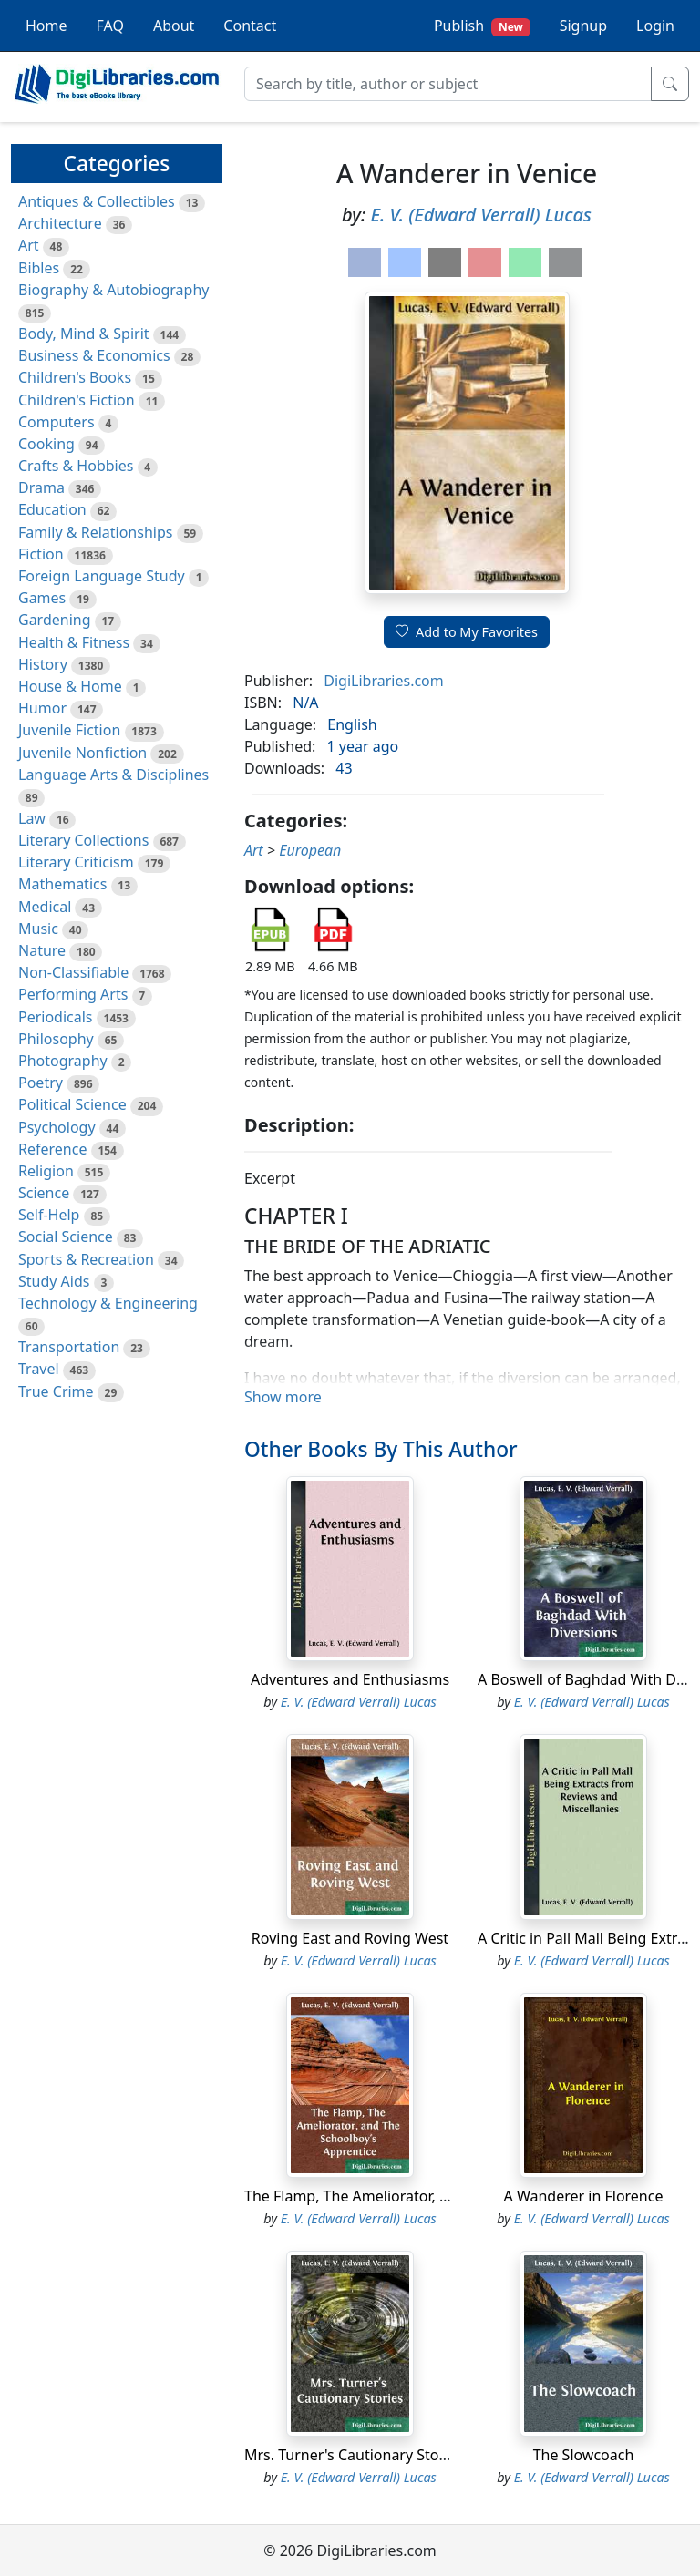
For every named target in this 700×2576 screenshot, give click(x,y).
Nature (42, 950)
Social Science (65, 1236)
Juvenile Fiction (69, 730)
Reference (52, 1149)
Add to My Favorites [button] (467, 632)
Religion (46, 1171)
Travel (38, 1369)
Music (38, 929)
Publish (482, 25)
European (310, 850)
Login (655, 25)
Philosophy (56, 1039)
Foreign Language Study (101, 576)
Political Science (72, 1104)
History (42, 664)
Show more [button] (283, 1397)
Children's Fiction (76, 400)
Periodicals (55, 1017)
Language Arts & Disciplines (113, 775)
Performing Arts (73, 994)
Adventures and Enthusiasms (350, 1679)
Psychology (57, 1127)
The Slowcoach (583, 2455)
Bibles (38, 268)
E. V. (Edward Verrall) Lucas (481, 214)
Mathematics (62, 884)
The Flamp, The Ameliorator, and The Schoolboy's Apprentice (450, 2196)
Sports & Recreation (86, 1259)
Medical (44, 907)
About (173, 25)
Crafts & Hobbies (75, 466)
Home (46, 25)
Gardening (54, 620)
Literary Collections (83, 840)
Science (43, 1193)
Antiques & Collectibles (96, 201)
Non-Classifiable (73, 972)
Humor (42, 708)
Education (52, 509)
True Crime (56, 1391)
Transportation (68, 1347)
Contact (249, 25)
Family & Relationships (95, 532)
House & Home (70, 686)
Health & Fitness (73, 642)
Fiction (41, 554)
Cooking (46, 444)
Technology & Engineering (108, 1303)
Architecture (60, 223)
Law (32, 818)
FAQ (110, 25)
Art (28, 245)
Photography (63, 1061)
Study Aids (53, 1281)
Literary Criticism (76, 862)
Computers (56, 422)
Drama (41, 487)
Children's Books (74, 377)
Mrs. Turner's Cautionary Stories (354, 2455)
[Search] (448, 84)
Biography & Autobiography (113, 290)
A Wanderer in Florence (584, 2196)
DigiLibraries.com (383, 681)
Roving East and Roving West (350, 1938)
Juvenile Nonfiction (82, 753)
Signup (583, 25)
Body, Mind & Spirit (83, 333)
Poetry (40, 1082)
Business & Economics (94, 355)
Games (42, 598)
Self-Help (48, 1215)
